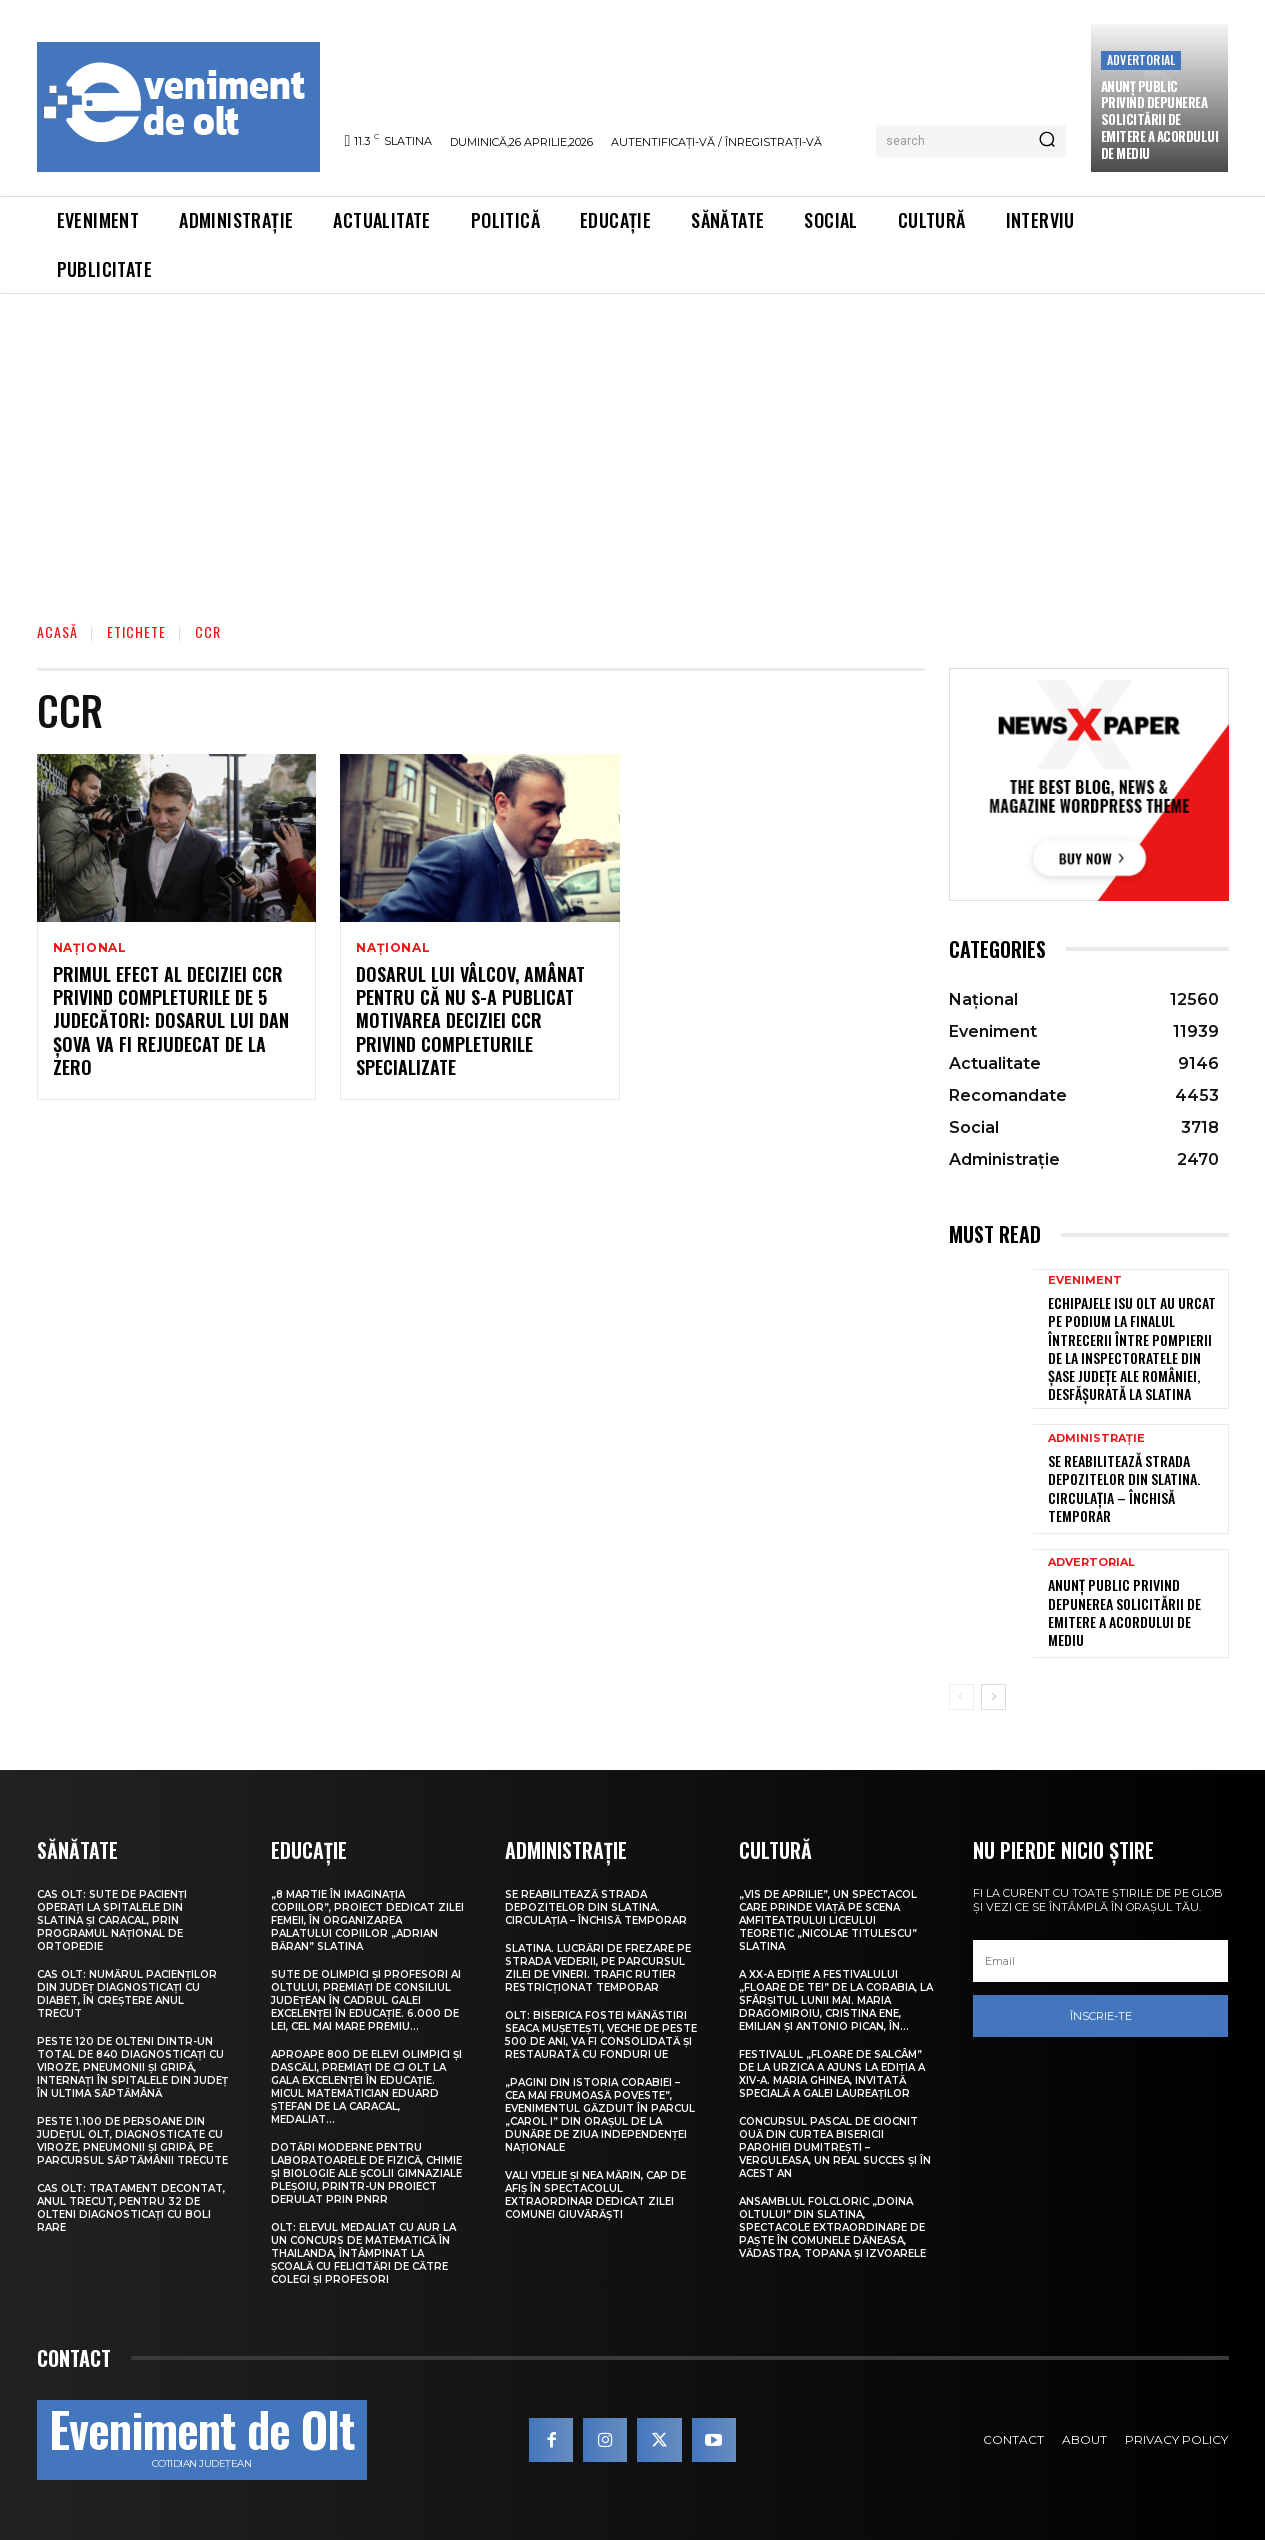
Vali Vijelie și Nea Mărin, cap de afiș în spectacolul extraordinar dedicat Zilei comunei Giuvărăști (595, 2195)
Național (90, 948)
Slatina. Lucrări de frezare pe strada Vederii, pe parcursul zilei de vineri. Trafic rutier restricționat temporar (598, 1968)
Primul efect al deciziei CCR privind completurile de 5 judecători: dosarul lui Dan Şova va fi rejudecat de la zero (171, 1022)
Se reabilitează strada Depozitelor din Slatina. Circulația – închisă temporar (1124, 1488)
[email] (1101, 1961)
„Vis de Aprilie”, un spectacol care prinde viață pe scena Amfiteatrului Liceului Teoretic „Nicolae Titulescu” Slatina (828, 1920)
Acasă (57, 631)
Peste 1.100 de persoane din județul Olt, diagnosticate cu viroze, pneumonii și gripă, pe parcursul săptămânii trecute (132, 2141)
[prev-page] (961, 1697)
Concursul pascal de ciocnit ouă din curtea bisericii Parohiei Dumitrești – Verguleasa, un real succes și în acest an (835, 2147)
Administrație (1096, 1438)
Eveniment (1085, 1280)
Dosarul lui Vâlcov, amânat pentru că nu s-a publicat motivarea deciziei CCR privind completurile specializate (470, 1022)
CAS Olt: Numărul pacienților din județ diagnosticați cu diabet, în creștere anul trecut (127, 1994)
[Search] (1047, 141)
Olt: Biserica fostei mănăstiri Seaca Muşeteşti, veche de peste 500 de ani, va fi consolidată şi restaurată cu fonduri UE (601, 2035)
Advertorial (1141, 59)
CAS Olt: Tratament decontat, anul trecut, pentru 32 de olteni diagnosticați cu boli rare (131, 2208)
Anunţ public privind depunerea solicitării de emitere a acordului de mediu (1160, 120)
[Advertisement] (633, 444)
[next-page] (993, 1697)
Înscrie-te (1101, 2016)
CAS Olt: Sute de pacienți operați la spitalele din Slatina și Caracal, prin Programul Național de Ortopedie (112, 1920)
